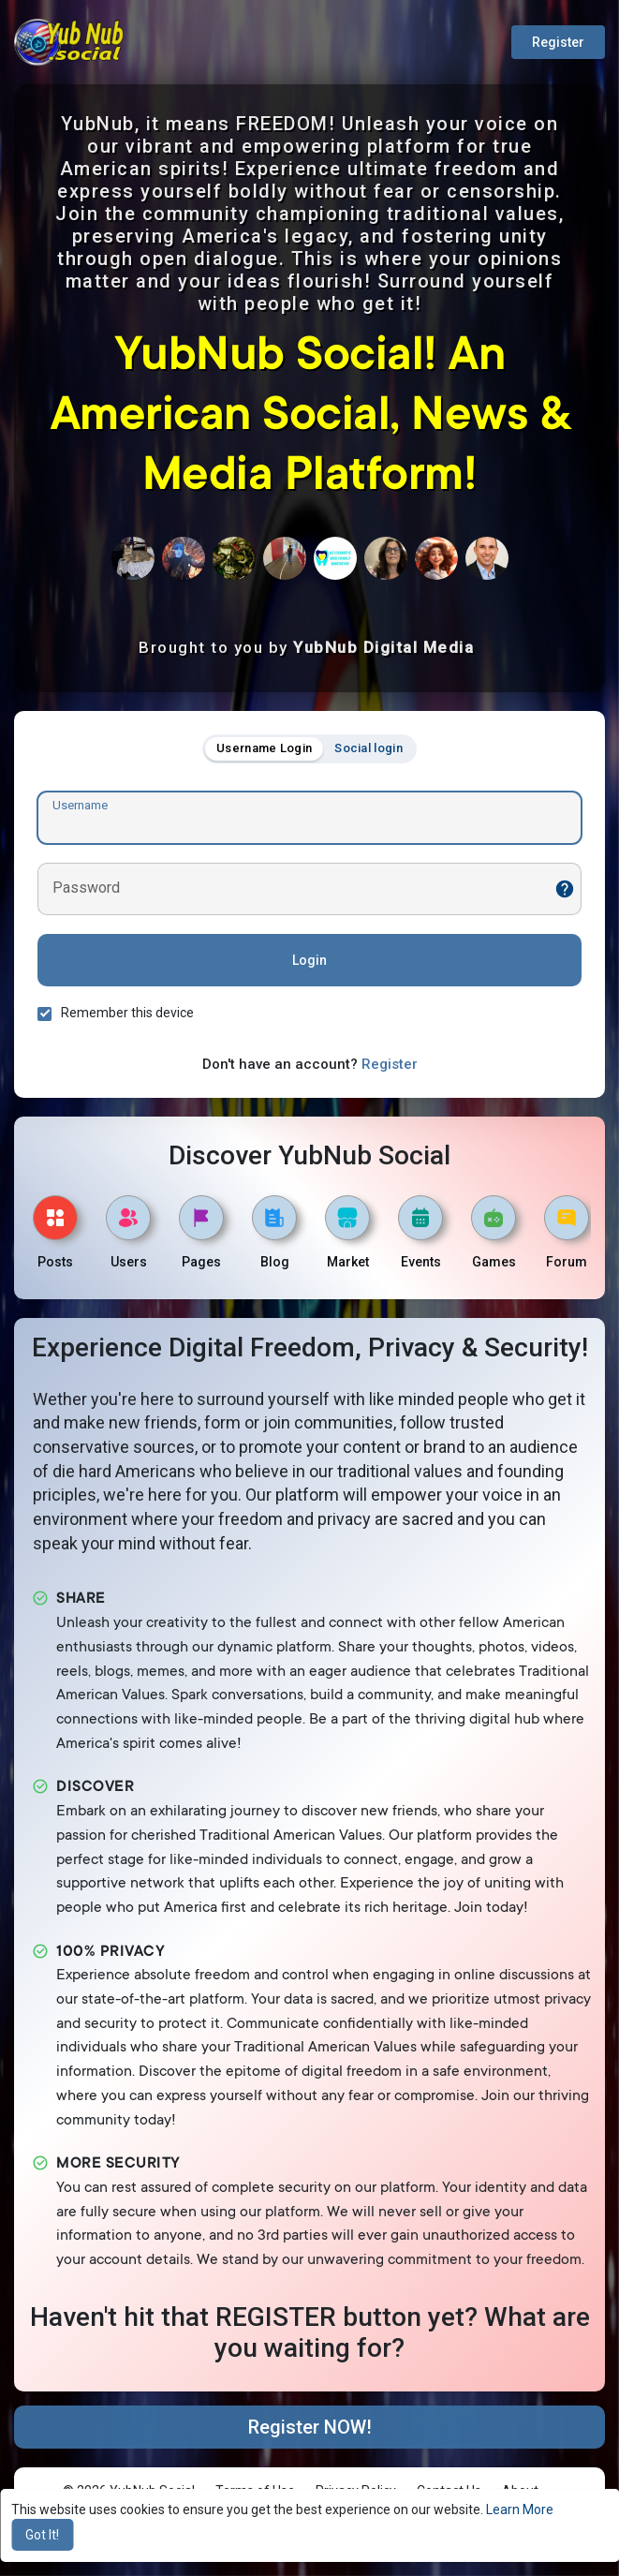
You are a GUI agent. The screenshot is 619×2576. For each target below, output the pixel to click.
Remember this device (127, 1012)
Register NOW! (310, 2427)
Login (309, 960)
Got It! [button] (42, 2534)
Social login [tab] (368, 748)
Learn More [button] (519, 2509)
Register (558, 42)
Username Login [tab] (264, 748)
